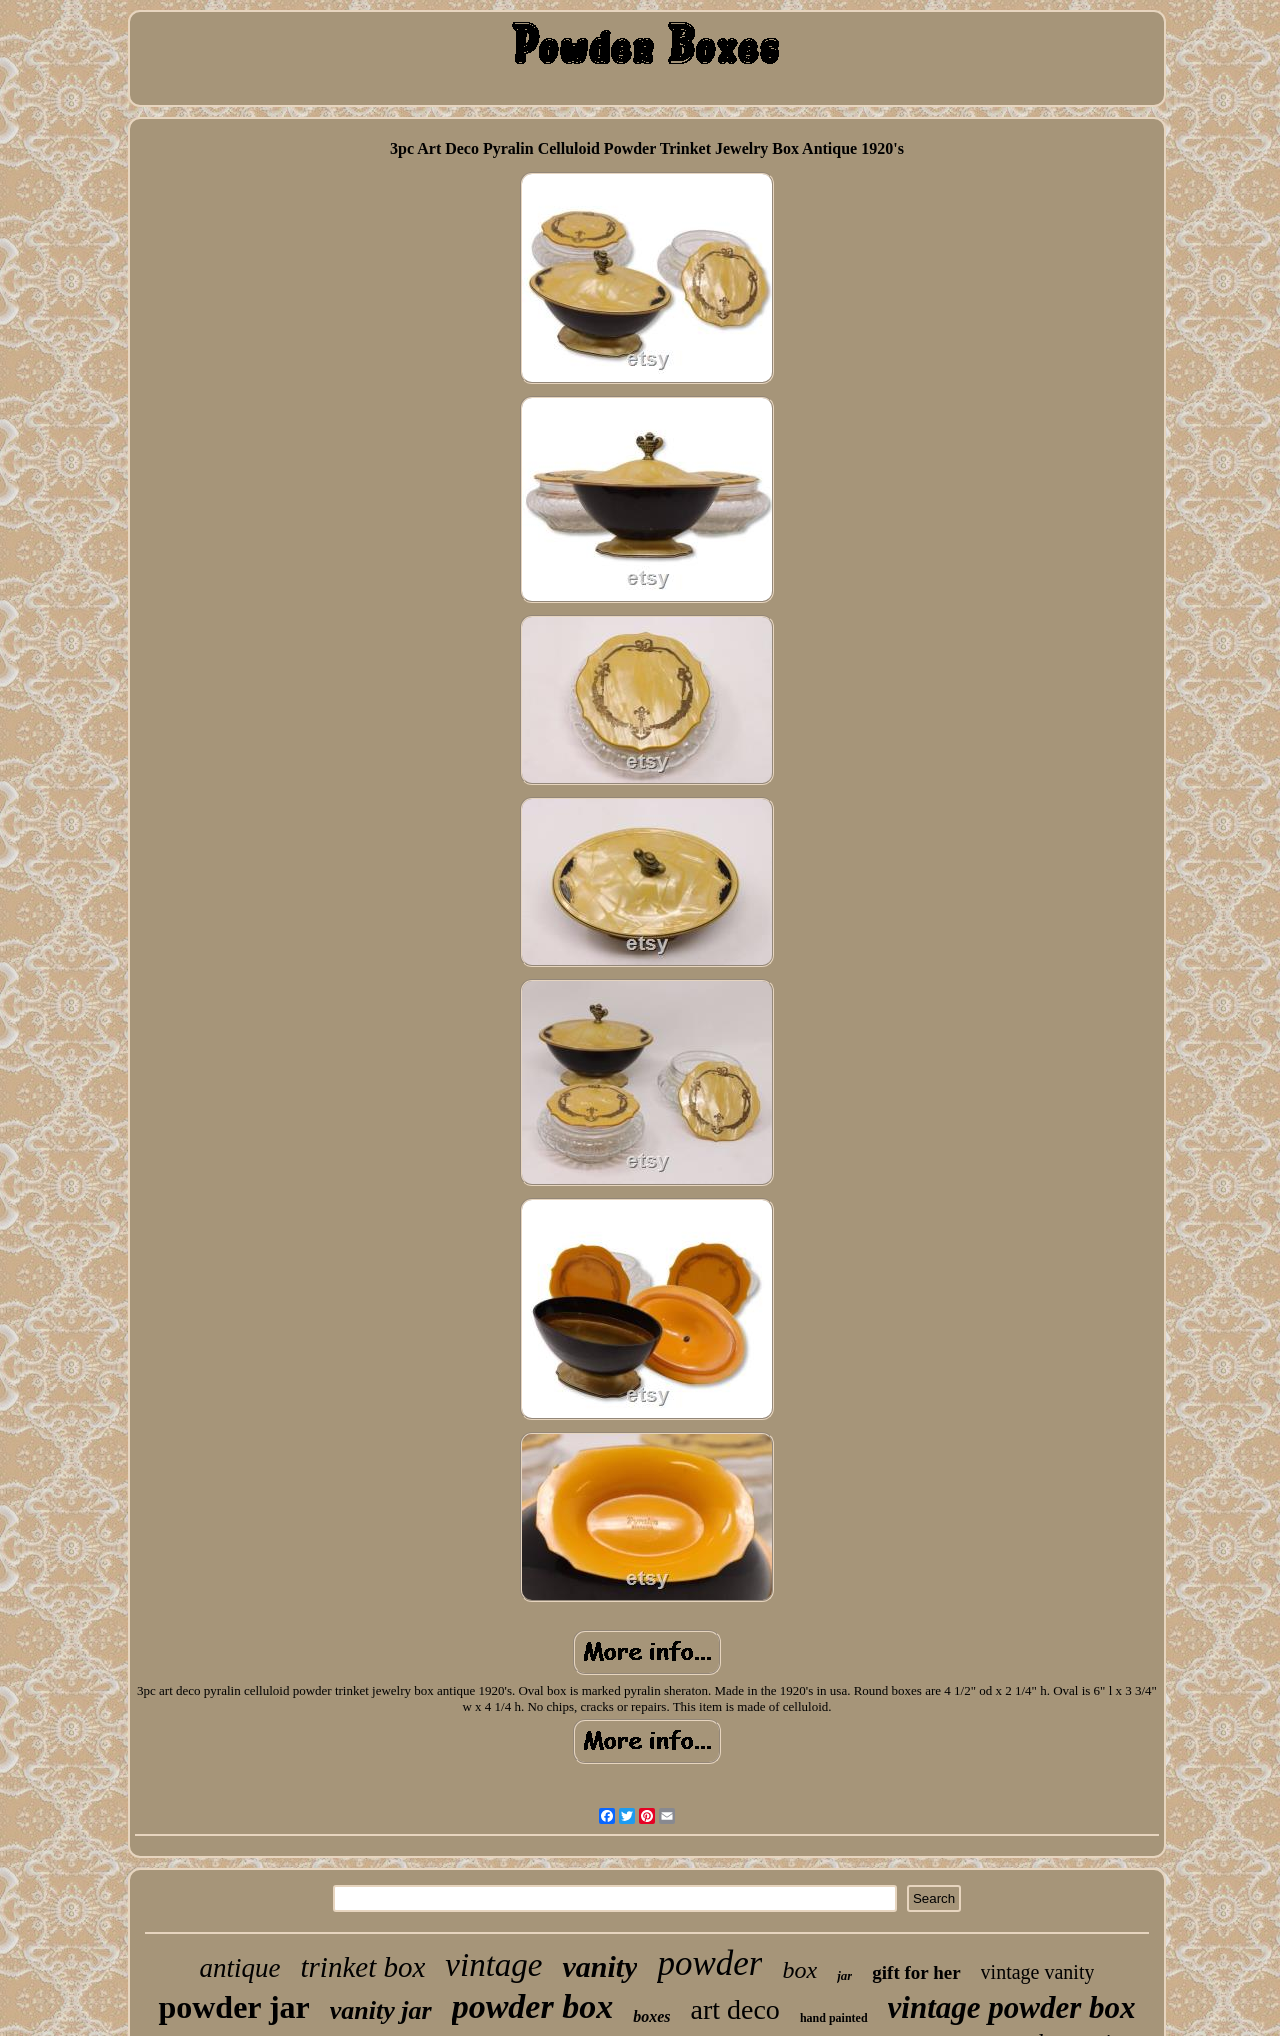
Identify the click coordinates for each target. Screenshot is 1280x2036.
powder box (533, 2006)
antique (240, 1968)
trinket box (363, 1967)
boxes (651, 2016)
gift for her (916, 1972)
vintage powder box (1012, 2007)
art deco (734, 2009)
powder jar (233, 2007)
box (799, 1970)
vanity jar (381, 2010)
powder (709, 1963)
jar (844, 1975)
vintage (493, 1965)
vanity (599, 1966)
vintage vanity (1038, 1972)
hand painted (834, 2018)
